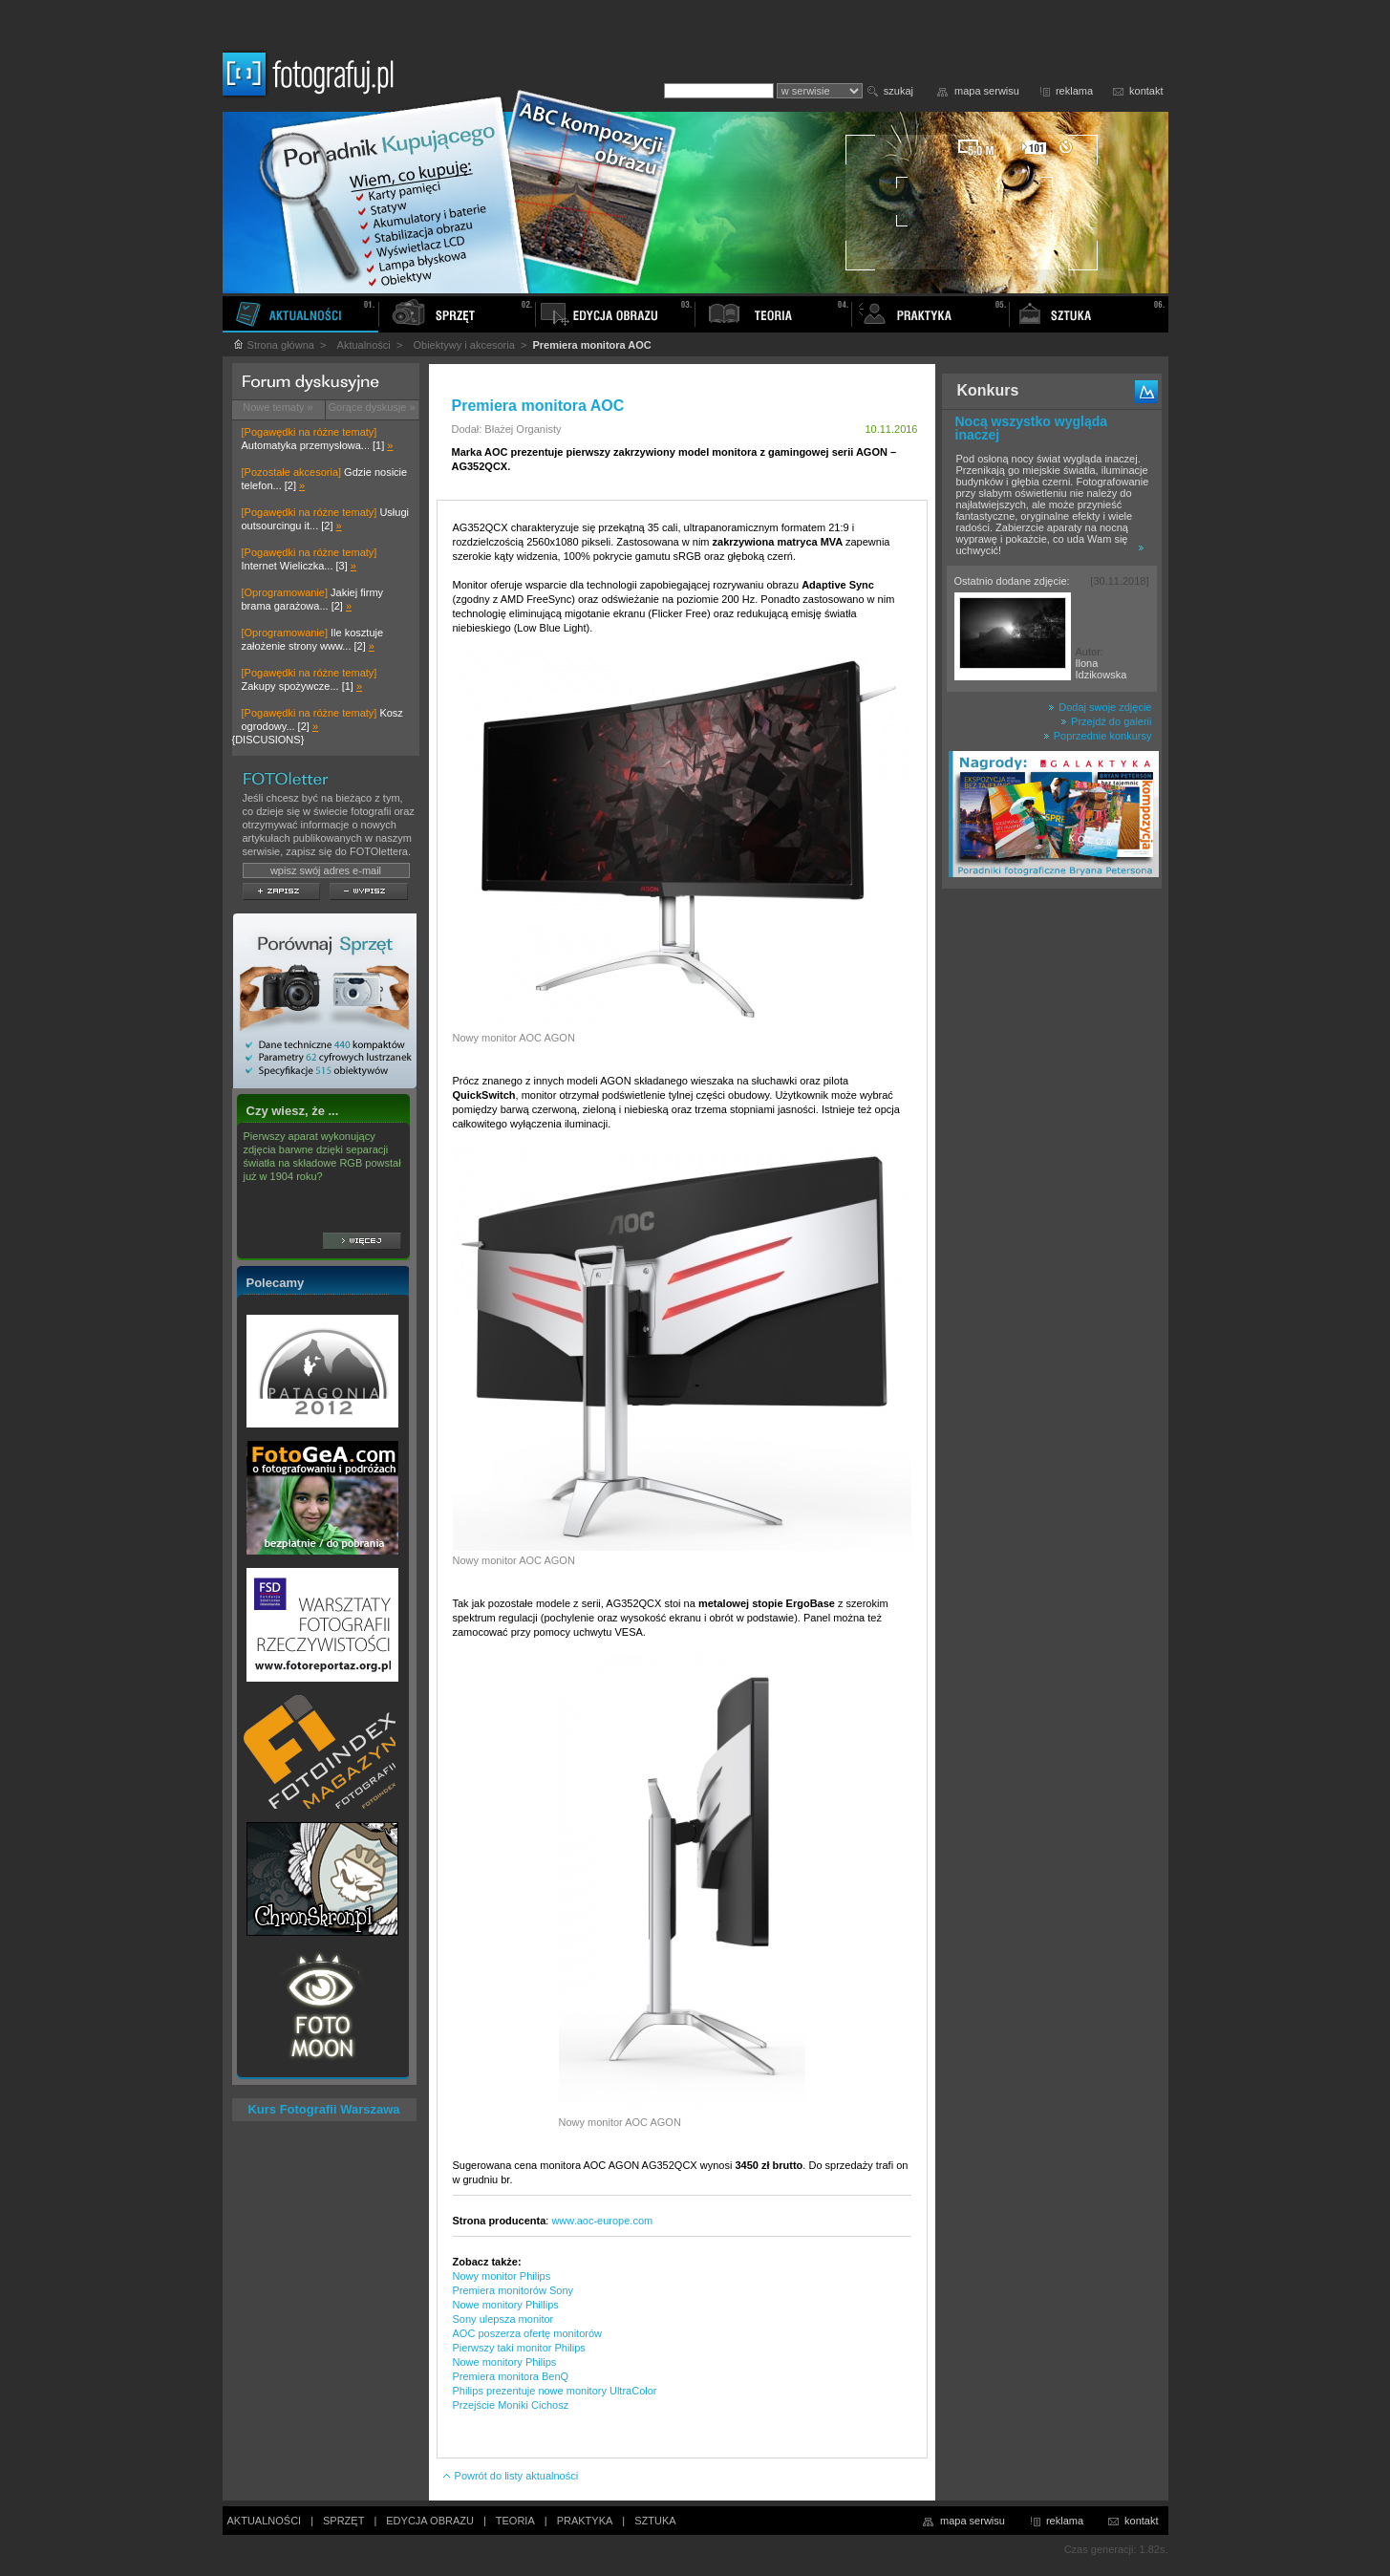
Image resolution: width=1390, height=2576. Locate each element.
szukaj (898, 91)
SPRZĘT (343, 2520)
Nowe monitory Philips (505, 2362)
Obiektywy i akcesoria (463, 345)
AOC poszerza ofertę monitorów (528, 2333)
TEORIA (515, 2520)
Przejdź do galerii (1105, 721)
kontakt (1146, 91)
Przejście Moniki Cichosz (511, 2405)
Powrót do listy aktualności (510, 2475)
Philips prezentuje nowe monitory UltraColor (555, 2390)
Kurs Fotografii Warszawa (323, 2109)
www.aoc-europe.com (601, 2220)
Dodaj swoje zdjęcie (1099, 707)
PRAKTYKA (585, 2520)
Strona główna (273, 345)
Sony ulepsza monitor (503, 2319)
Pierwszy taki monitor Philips (519, 2347)
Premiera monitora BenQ (511, 2376)
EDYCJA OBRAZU (430, 2520)
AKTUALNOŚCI (264, 2520)
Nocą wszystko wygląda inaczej (1031, 428)
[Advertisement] (1051, 1198)
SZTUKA (654, 2520)
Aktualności (364, 345)
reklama (1074, 91)
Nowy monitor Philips (502, 2276)
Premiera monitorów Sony (513, 2290)
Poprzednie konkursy (1097, 735)
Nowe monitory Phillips (506, 2304)
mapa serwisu (986, 91)
